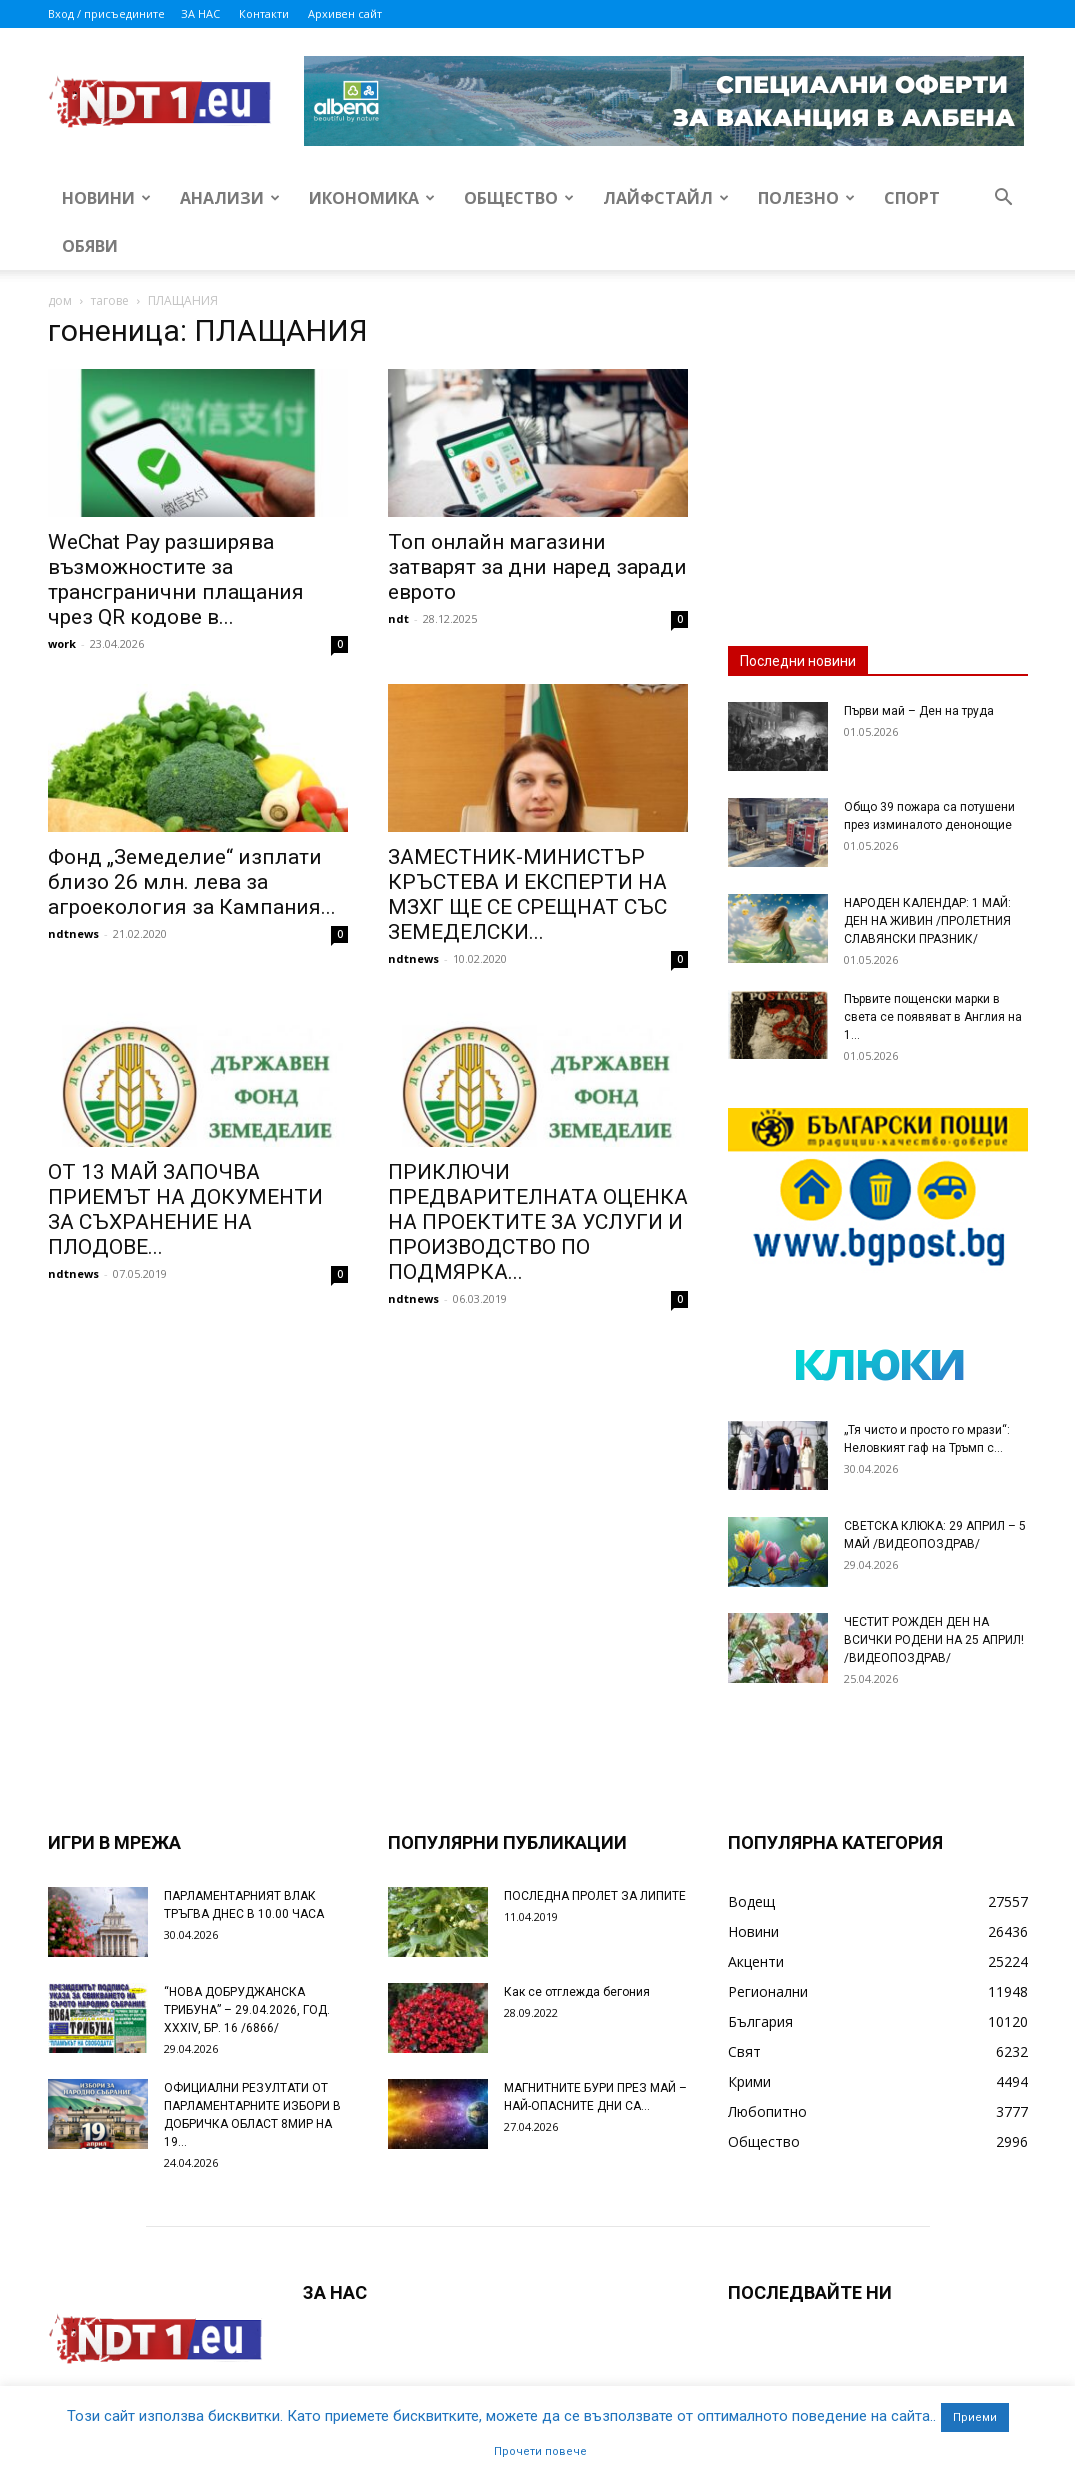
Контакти (264, 13)
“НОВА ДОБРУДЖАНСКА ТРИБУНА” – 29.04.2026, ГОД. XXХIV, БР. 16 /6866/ (247, 2010)
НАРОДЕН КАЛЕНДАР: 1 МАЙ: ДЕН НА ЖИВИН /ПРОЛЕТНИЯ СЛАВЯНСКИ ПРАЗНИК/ (927, 921)
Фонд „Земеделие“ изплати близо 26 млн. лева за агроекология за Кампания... (192, 882)
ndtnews (73, 933)
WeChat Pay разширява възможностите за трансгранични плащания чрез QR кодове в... (176, 579)
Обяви (90, 246)
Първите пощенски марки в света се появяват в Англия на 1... (933, 1017)
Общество (519, 198)
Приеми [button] (975, 2417)
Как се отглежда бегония (577, 1992)
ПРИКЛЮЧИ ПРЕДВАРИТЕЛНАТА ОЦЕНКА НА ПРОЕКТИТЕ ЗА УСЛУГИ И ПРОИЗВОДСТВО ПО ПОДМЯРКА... (538, 1222)
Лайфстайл (666, 198)
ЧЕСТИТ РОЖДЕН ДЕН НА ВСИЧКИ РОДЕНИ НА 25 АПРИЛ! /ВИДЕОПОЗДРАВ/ (934, 1640)
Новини (106, 198)
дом (60, 300)
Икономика (372, 198)
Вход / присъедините (106, 13)
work (62, 643)
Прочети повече (540, 2451)
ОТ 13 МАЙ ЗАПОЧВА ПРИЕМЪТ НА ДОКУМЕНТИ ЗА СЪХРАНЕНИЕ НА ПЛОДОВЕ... (185, 1209)
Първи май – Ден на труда (919, 711)
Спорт (912, 198)
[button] (1004, 199)
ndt (398, 618)
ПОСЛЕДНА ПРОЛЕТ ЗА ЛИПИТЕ (595, 1896)
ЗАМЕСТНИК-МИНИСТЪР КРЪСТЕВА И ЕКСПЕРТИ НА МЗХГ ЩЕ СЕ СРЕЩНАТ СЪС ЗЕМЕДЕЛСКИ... (527, 894)
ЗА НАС (200, 13)
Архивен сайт (345, 13)
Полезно (806, 198)
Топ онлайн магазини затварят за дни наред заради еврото (537, 567)
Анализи (230, 198)
